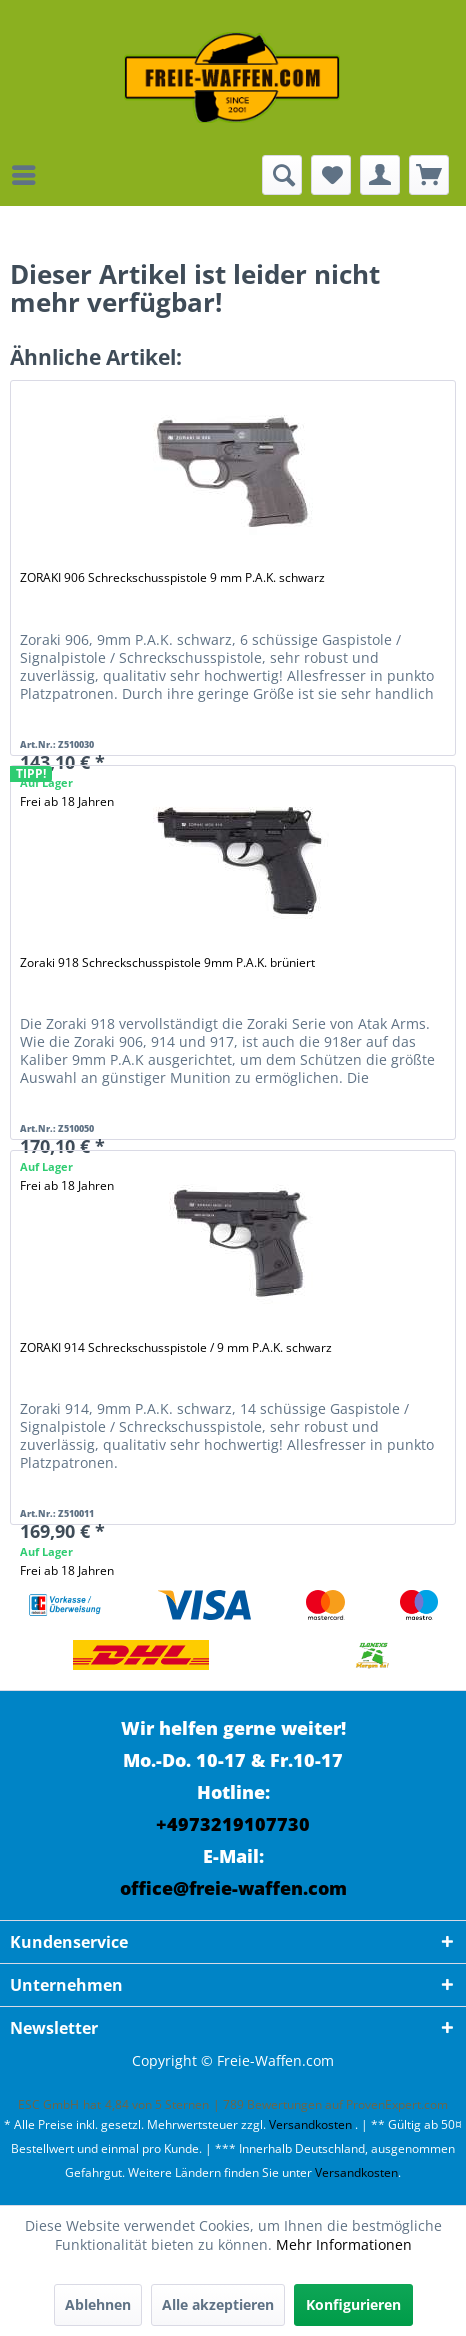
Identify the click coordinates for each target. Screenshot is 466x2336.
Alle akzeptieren (218, 2304)
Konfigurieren (353, 2304)
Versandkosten (310, 2124)
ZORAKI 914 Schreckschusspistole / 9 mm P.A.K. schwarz (176, 1347)
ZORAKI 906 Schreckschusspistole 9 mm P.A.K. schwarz (172, 577)
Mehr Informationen (344, 2244)
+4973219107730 (233, 1824)
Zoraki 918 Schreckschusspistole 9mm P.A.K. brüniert (167, 962)
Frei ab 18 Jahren (67, 1570)
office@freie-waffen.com (233, 1888)
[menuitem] (29, 175)
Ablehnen (98, 2304)
